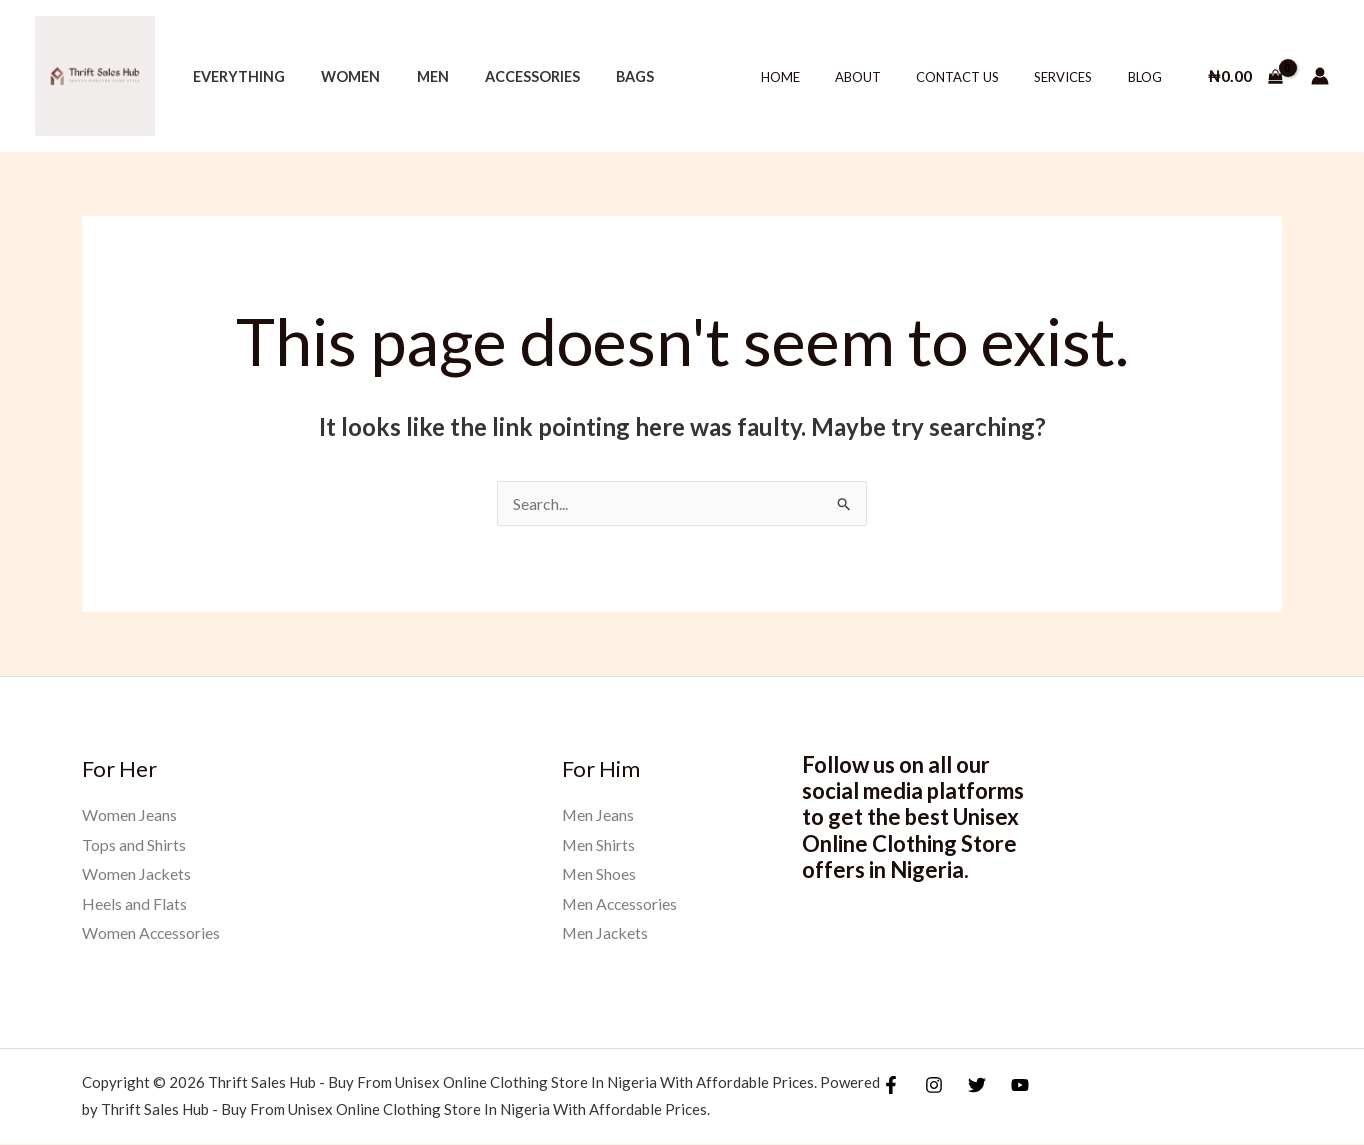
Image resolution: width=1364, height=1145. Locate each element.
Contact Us (980, 77)
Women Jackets (137, 873)
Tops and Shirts (134, 844)
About (890, 77)
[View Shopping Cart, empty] (1245, 76)
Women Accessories (152, 933)
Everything (235, 76)
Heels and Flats (134, 903)
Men (414, 76)
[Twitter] (977, 1086)
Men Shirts (599, 844)
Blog (1149, 77)
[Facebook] (891, 1086)
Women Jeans (129, 814)
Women (339, 76)
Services (1077, 77)
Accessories (506, 76)
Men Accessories (621, 903)
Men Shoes (599, 873)
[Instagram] (934, 1086)
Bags (602, 76)
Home (821, 77)
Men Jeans (598, 814)
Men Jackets (606, 933)
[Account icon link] (1320, 76)
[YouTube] (1020, 1086)
